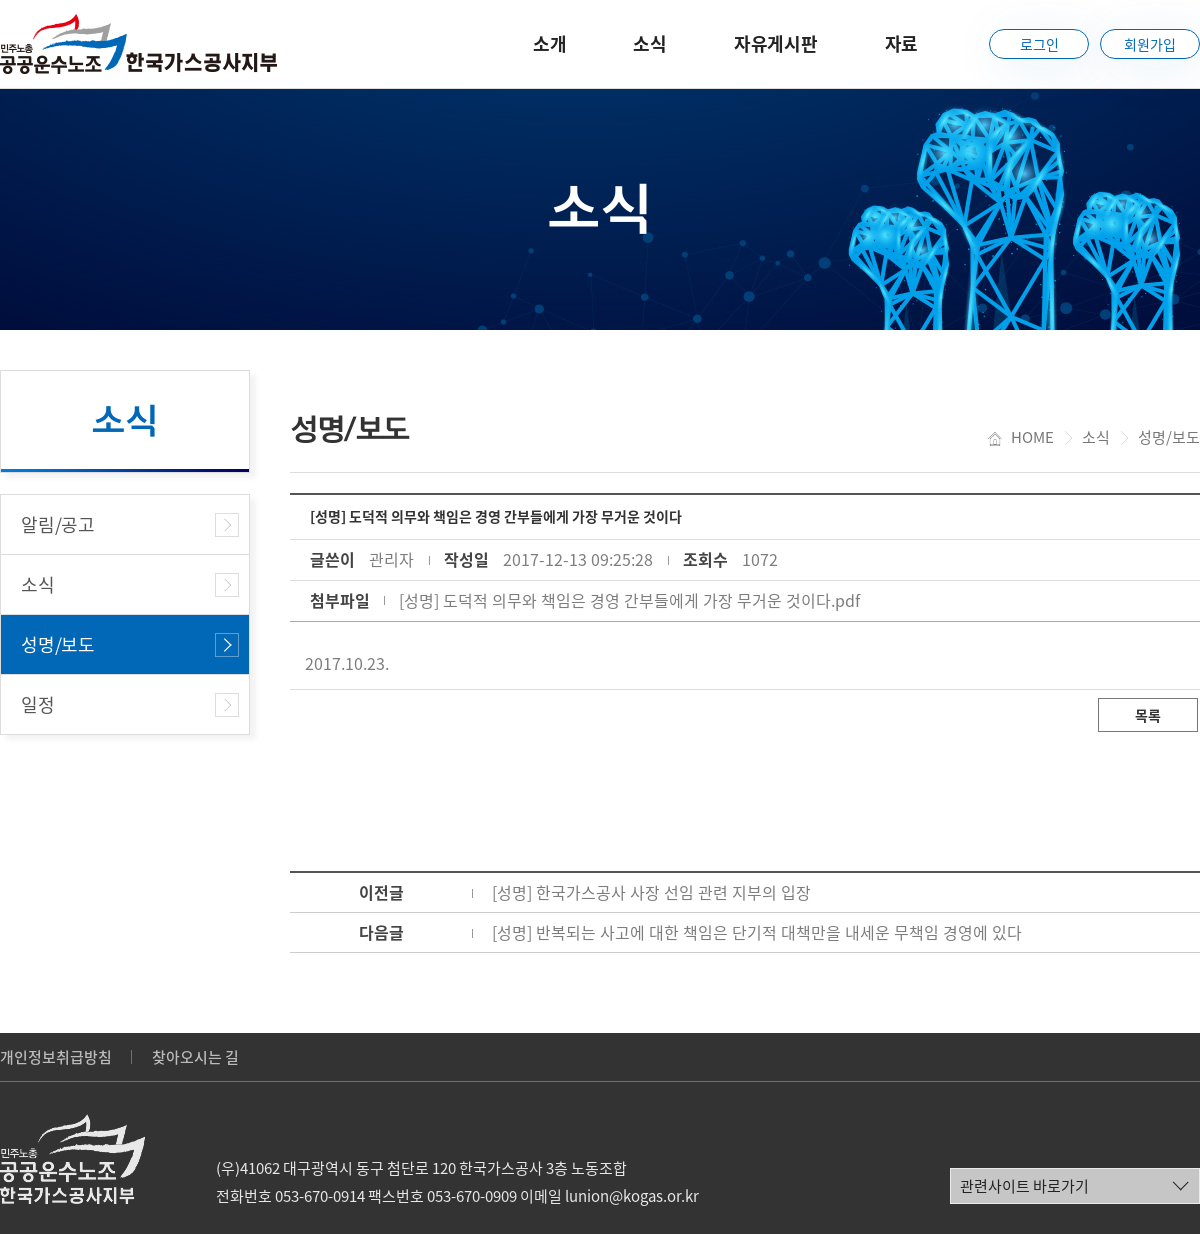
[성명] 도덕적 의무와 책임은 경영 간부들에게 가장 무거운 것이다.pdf (629, 600)
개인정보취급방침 (56, 1057)
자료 (902, 43)
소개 (550, 43)
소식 (650, 43)
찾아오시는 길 (195, 1057)
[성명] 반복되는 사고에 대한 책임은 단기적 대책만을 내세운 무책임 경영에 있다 (757, 932)
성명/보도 (58, 644)
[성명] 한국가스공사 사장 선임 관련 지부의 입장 (651, 892)
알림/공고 (58, 524)
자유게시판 (776, 43)
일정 (38, 704)
